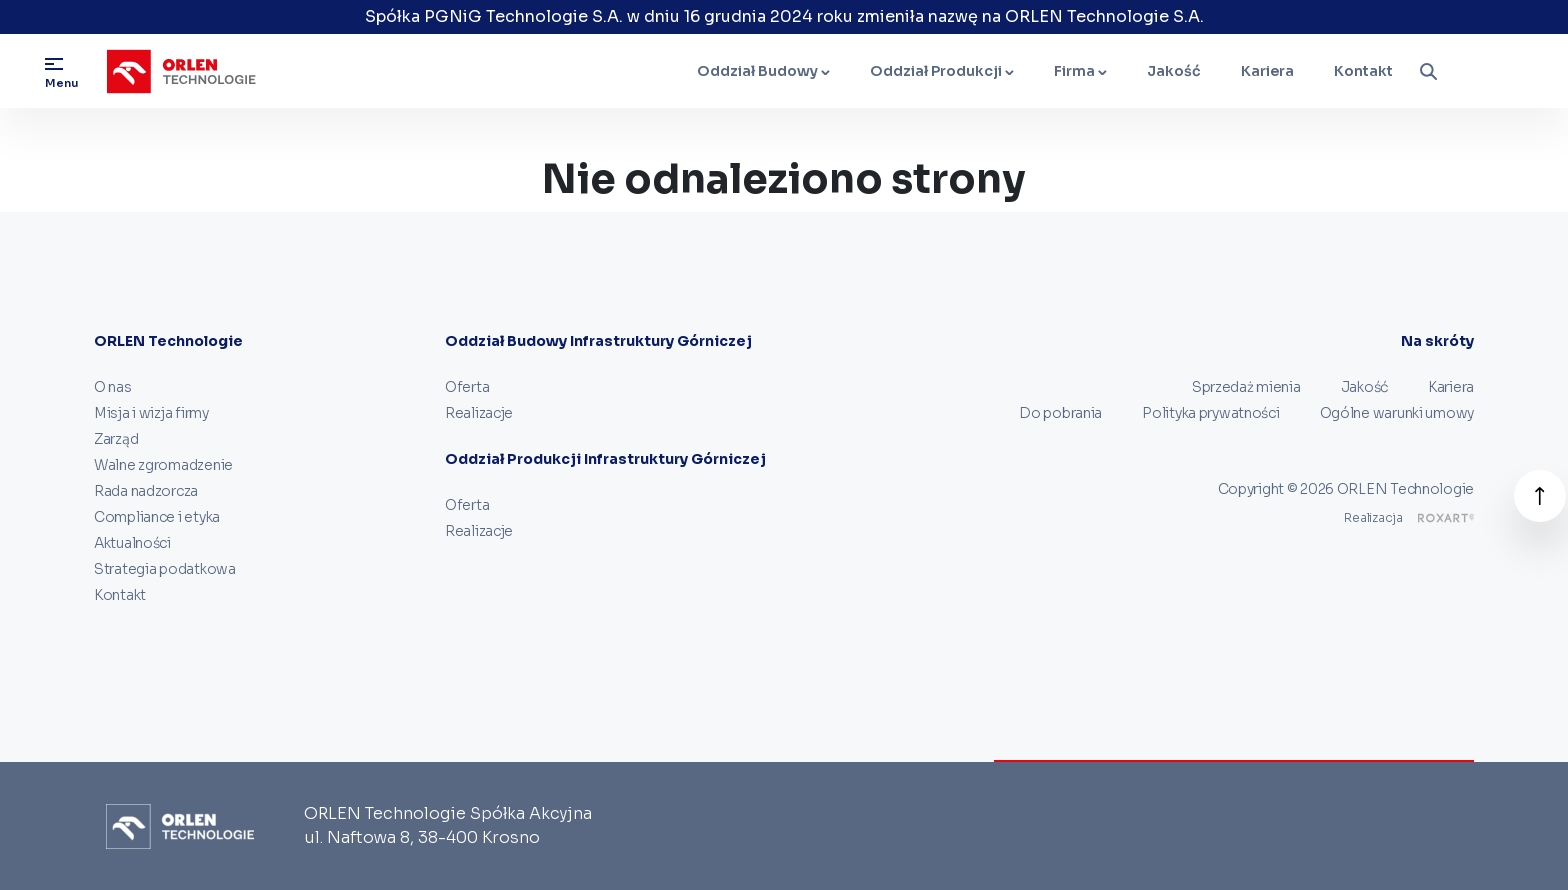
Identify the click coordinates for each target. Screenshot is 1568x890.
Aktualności (132, 543)
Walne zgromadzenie (163, 465)
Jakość (1174, 71)
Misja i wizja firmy (151, 413)
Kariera (1267, 71)
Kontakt (1363, 71)
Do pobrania (1060, 413)
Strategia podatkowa (165, 569)
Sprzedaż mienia (1246, 387)
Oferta (467, 387)
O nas (113, 387)
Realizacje (479, 413)
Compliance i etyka (157, 517)
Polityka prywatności (1210, 413)
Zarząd (116, 439)
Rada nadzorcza (146, 491)
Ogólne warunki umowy (1397, 413)
